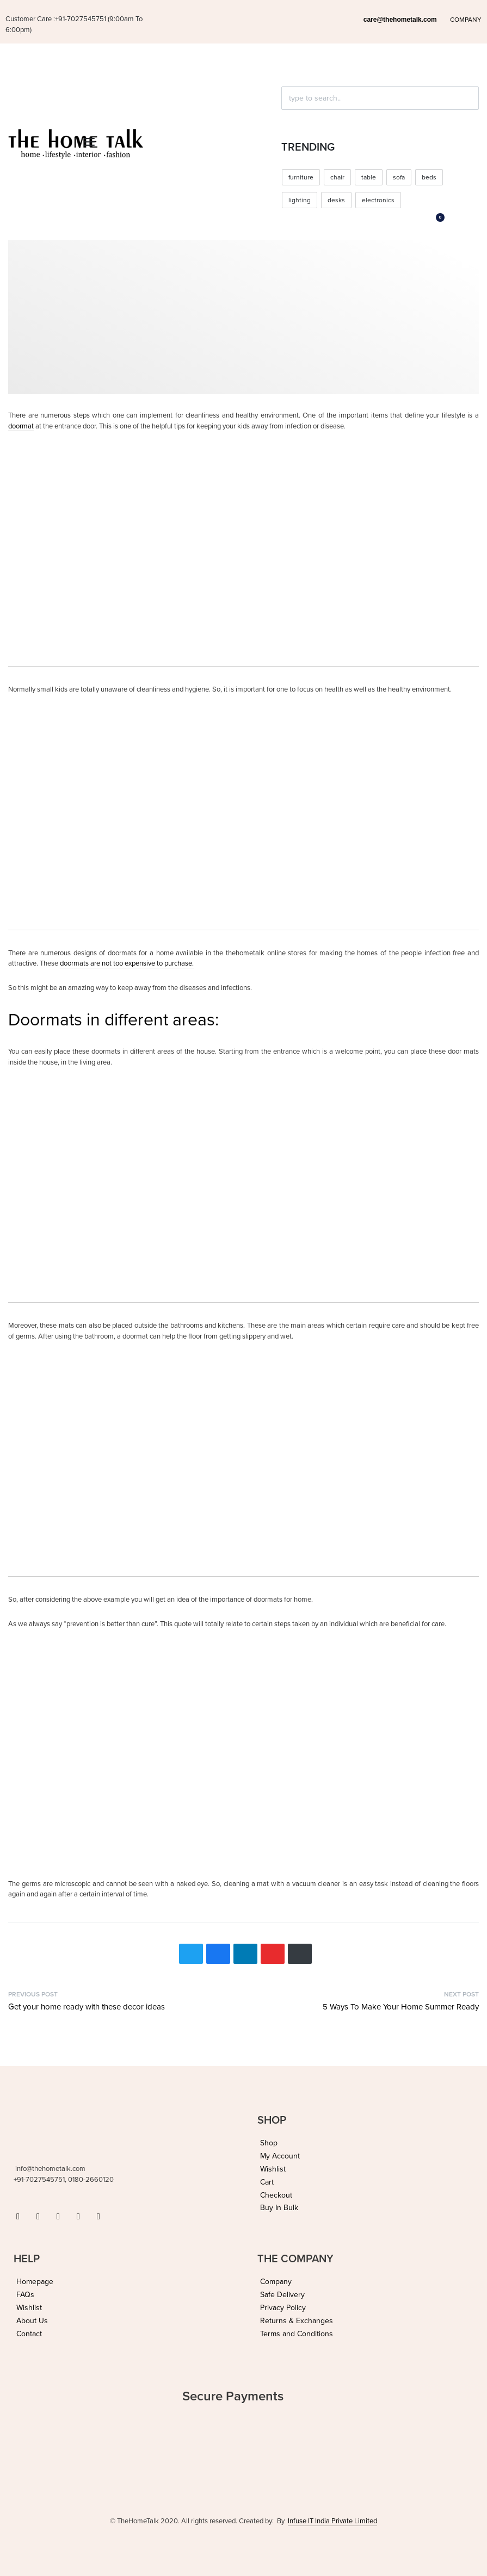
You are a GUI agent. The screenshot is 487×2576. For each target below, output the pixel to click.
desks (336, 200)
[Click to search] (286, 117)
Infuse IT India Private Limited (332, 2521)
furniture (300, 177)
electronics (378, 200)
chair (337, 177)
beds (429, 177)
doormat (21, 426)
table (368, 177)
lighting (299, 200)
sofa (399, 177)
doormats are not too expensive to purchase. (127, 963)
